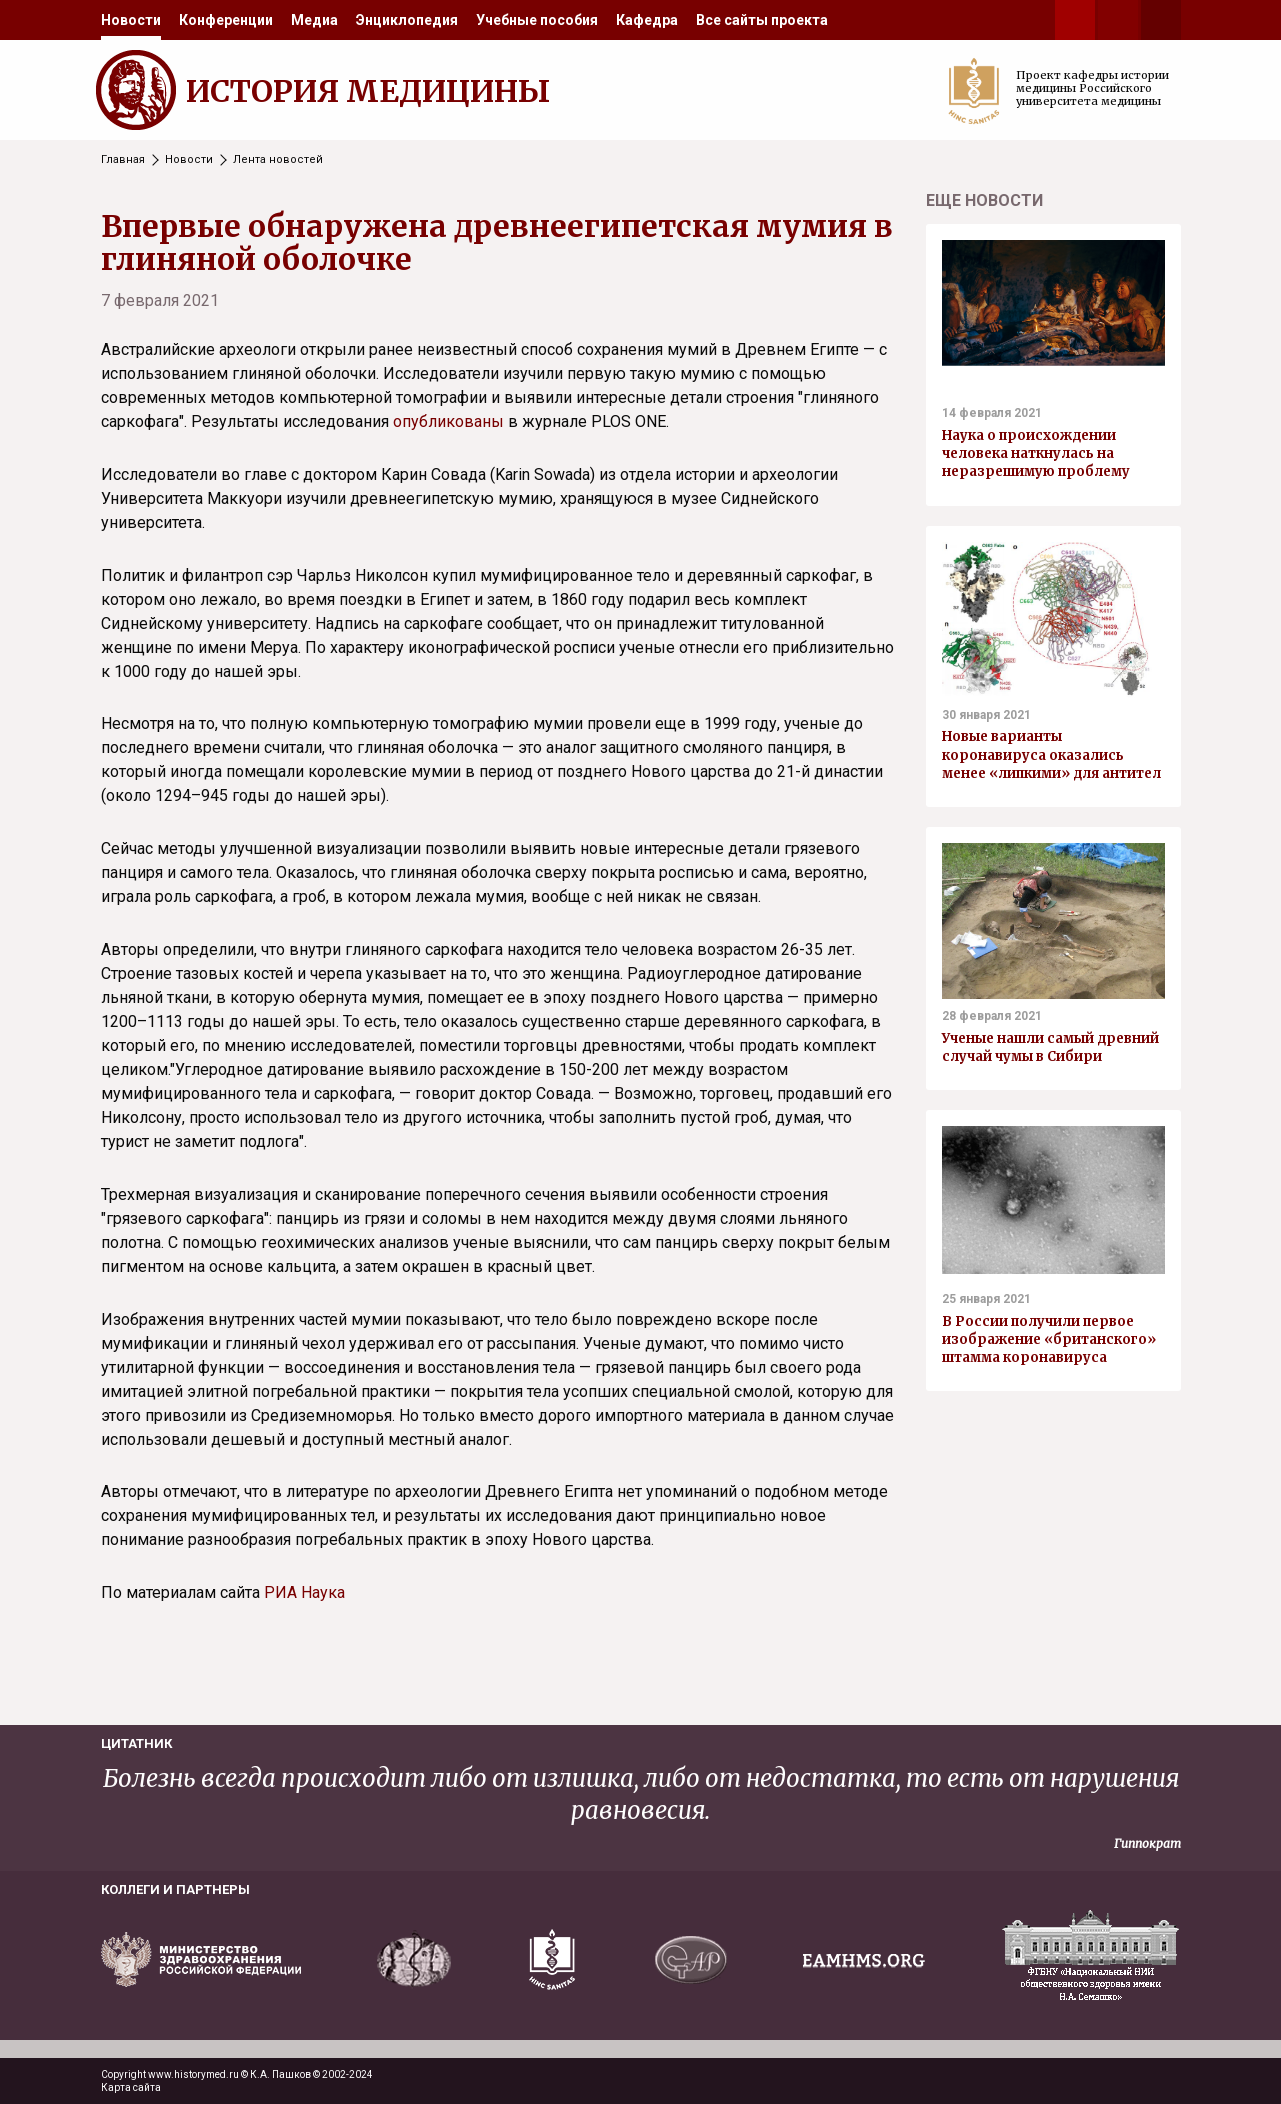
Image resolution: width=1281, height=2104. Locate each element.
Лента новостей (278, 159)
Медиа (314, 20)
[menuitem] (131, 20)
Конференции (226, 20)
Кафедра (647, 20)
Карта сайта (131, 2087)
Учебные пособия (537, 20)
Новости (131, 20)
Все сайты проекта (762, 20)
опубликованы (448, 421)
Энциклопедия (407, 20)
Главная (123, 159)
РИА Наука (304, 1592)
